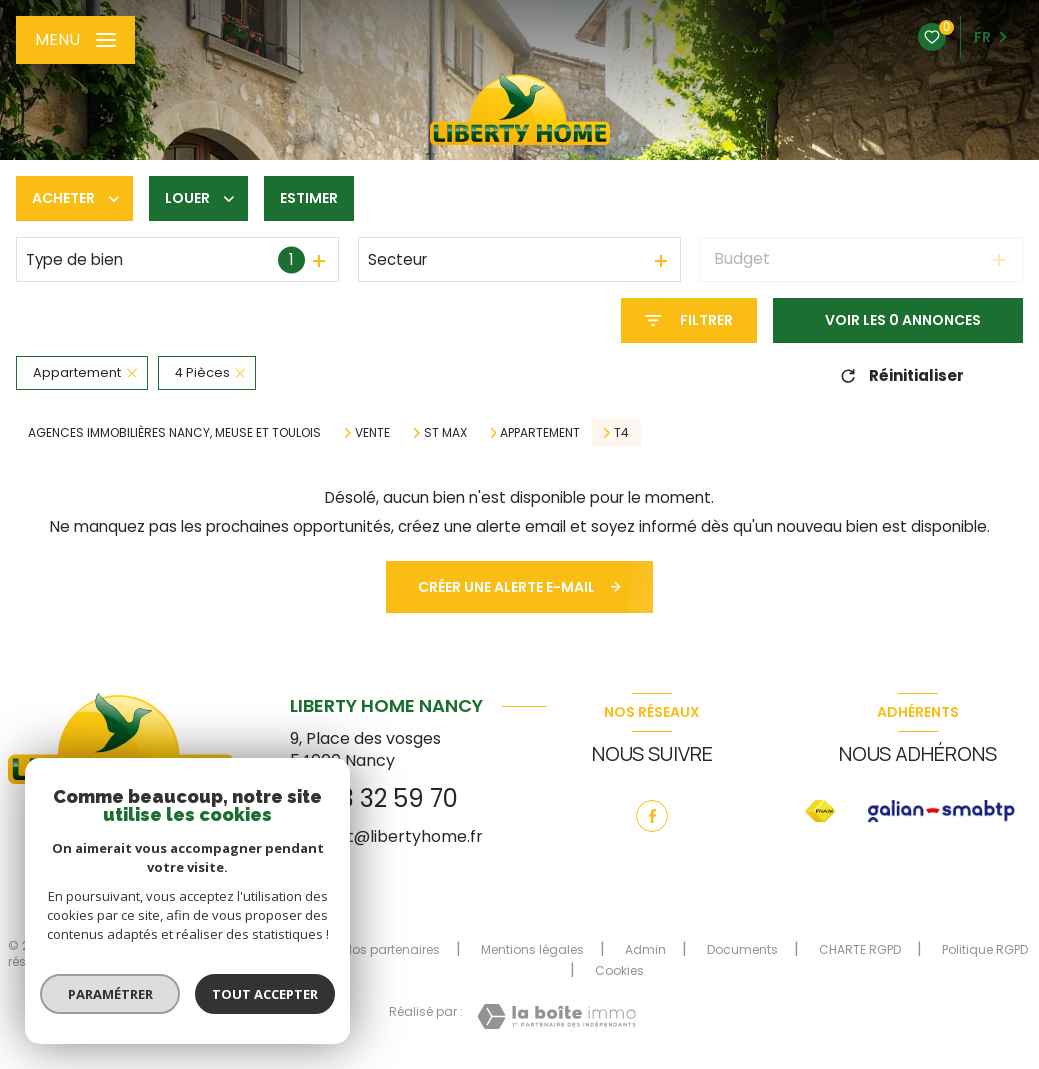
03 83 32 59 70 (374, 798)
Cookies (619, 971)
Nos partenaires (392, 949)
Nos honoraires (257, 949)
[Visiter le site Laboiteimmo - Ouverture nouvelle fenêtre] (556, 1016)
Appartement (540, 433)
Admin (645, 949)
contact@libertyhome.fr (386, 836)
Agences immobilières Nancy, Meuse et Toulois (174, 432)
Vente (372, 433)
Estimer (309, 198)
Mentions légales (532, 949)
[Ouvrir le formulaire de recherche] (689, 320)
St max (445, 433)
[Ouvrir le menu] (75, 40)
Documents (742, 949)
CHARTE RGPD (860, 949)
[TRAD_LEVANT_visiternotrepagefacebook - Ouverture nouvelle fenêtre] (652, 816)
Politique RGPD (985, 949)
